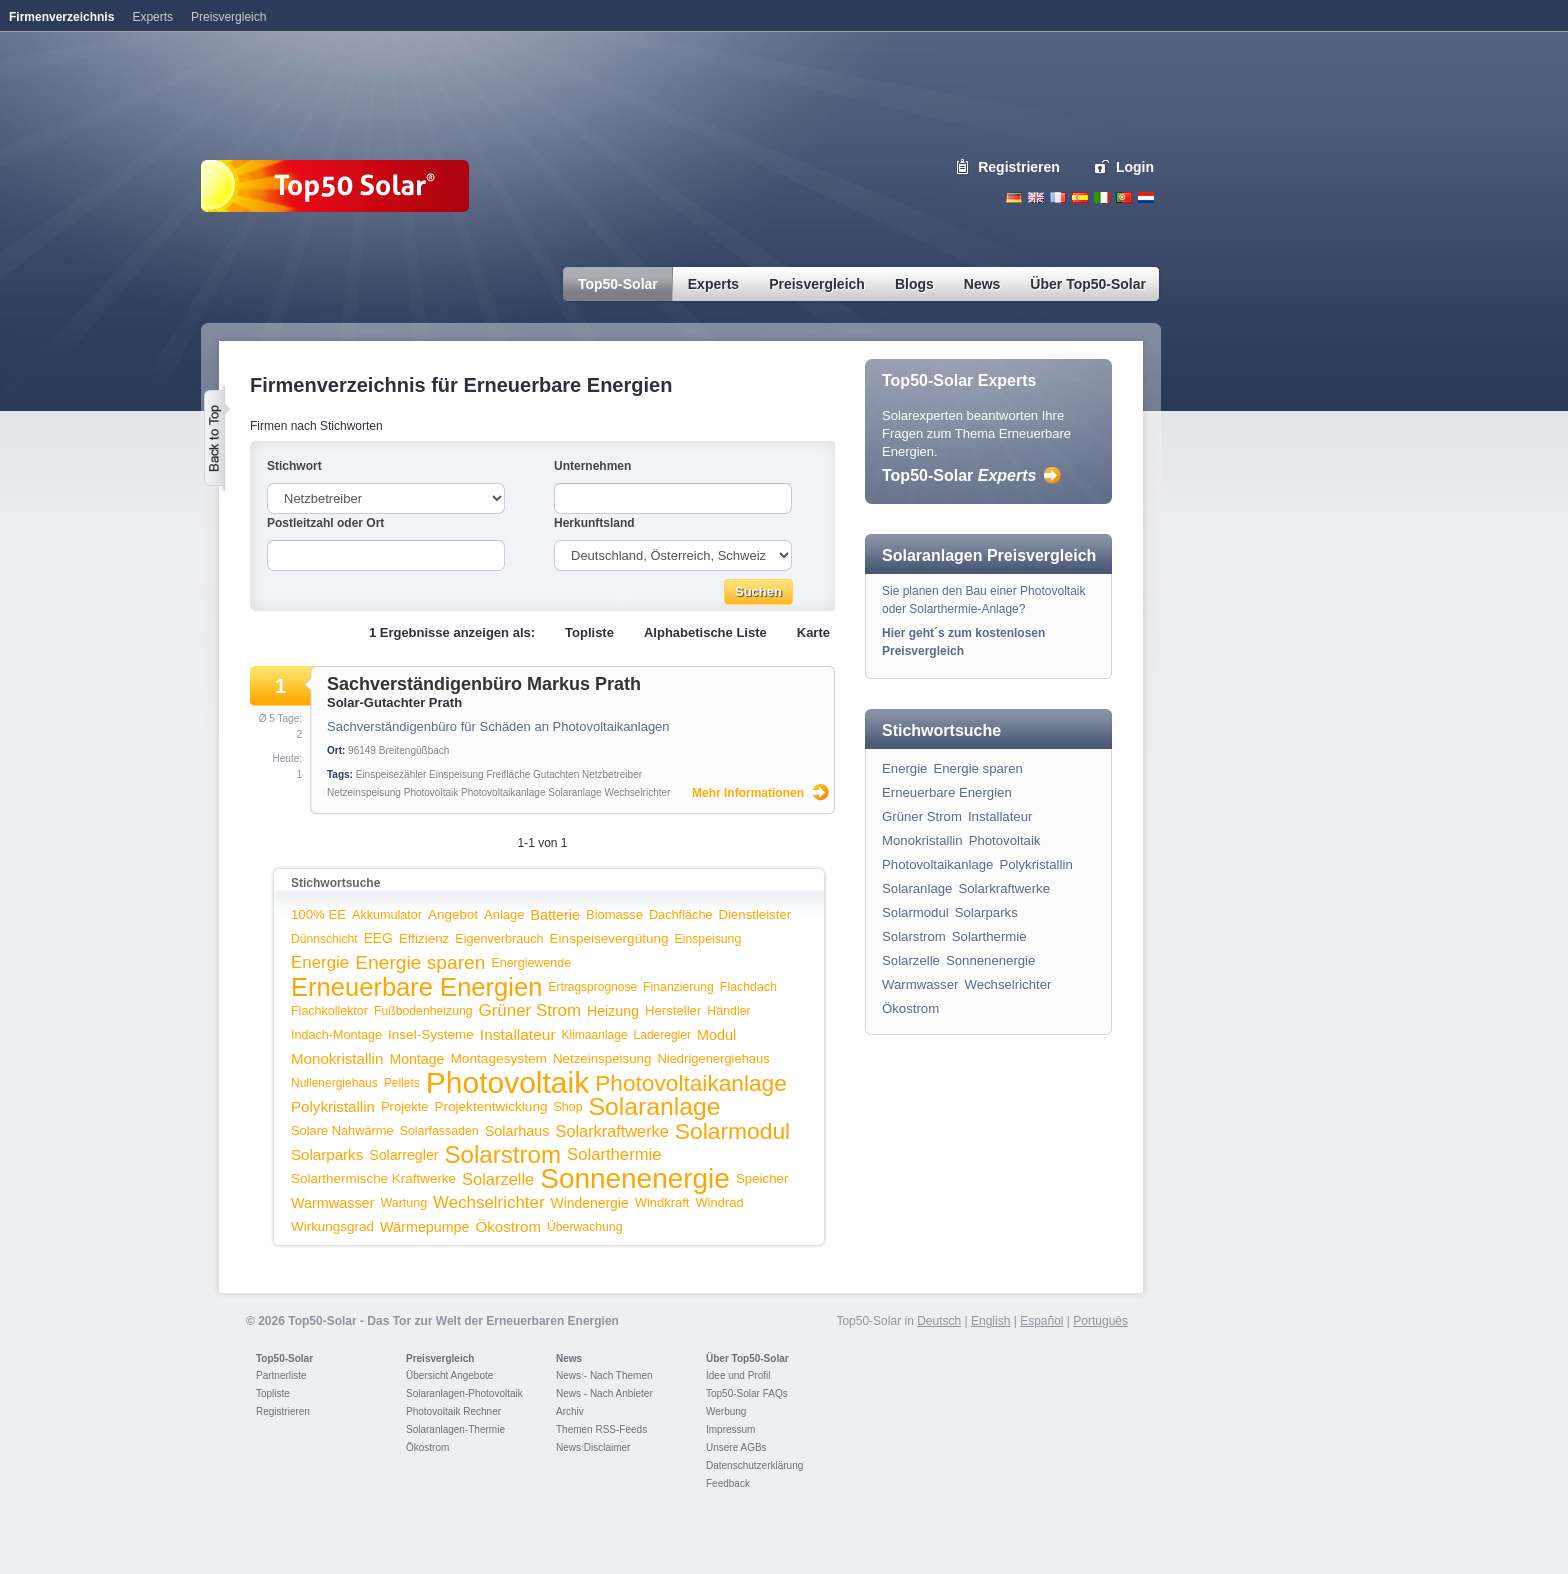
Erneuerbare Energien (416, 987)
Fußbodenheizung (423, 1011)
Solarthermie (614, 1154)
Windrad (719, 1202)
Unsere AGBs (736, 1447)
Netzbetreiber (612, 774)
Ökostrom (508, 1226)
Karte (813, 632)
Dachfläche (681, 914)
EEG (378, 938)
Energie (320, 962)
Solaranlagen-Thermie (455, 1429)
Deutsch (1014, 197)
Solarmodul (732, 1131)
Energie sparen (420, 962)
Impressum (730, 1429)
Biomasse (614, 914)
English (1036, 197)
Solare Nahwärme (342, 1130)
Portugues (1124, 197)
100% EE (318, 914)
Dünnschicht (324, 939)
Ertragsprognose (592, 987)
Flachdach (748, 987)
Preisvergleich (440, 1358)
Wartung (403, 1203)
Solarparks (327, 1154)
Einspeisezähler (391, 774)
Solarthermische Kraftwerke (373, 1178)
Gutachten (556, 774)
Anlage (504, 914)
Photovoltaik (431, 792)
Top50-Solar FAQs (747, 1393)
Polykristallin (333, 1106)
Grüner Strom (530, 1010)
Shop (567, 1107)
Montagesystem (498, 1058)
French (1058, 197)
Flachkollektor (329, 1011)
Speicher (762, 1178)
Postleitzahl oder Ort (325, 523)
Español (1041, 1321)
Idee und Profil (738, 1375)
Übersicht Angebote (449, 1375)
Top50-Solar (959, 475)
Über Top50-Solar (747, 1358)
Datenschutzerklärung (754, 1465)
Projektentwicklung (491, 1106)
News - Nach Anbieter (604, 1393)
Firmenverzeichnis (61, 17)
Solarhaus (517, 1131)
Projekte (405, 1106)
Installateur (518, 1034)
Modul (716, 1035)
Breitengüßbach (414, 750)
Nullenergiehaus (334, 1083)
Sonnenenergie (635, 1178)
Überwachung (585, 1227)
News (569, 1358)
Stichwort (294, 466)
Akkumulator (387, 915)
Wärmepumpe (425, 1227)
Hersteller (673, 1010)
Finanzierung (678, 987)
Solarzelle (498, 1179)
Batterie (555, 915)
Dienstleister (755, 914)
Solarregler (403, 1155)
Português (1100, 1321)
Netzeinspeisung (364, 792)
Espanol (1080, 197)
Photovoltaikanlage (503, 792)
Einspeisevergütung (609, 938)
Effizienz (424, 938)
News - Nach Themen (604, 1375)
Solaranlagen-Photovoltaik (464, 1393)
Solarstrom (502, 1154)
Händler (728, 1011)
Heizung (613, 1011)
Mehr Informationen (748, 793)
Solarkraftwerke (612, 1131)
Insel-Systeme (431, 1034)
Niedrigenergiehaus (713, 1058)
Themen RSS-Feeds (601, 1429)
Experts (152, 17)
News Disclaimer (593, 1447)
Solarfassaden (439, 1131)
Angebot (453, 914)
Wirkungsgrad (332, 1226)
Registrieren (1019, 167)
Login (1135, 167)
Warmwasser (332, 1203)
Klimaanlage (595, 1035)
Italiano (1102, 197)
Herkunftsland (594, 523)
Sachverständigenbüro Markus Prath (484, 684)
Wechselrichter (637, 792)
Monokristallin (337, 1058)
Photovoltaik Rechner (453, 1411)
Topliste (589, 632)
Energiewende (531, 963)
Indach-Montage (336, 1035)
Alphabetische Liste (705, 632)
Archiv (570, 1411)
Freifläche (508, 774)
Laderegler (662, 1035)
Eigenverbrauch (499, 939)
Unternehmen (592, 466)
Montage (416, 1059)
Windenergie (590, 1203)
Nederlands (1146, 197)
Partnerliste (281, 1375)
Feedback (728, 1483)
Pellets (402, 1083)
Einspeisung (456, 774)
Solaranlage (574, 792)
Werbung (726, 1411)
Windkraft (662, 1202)
